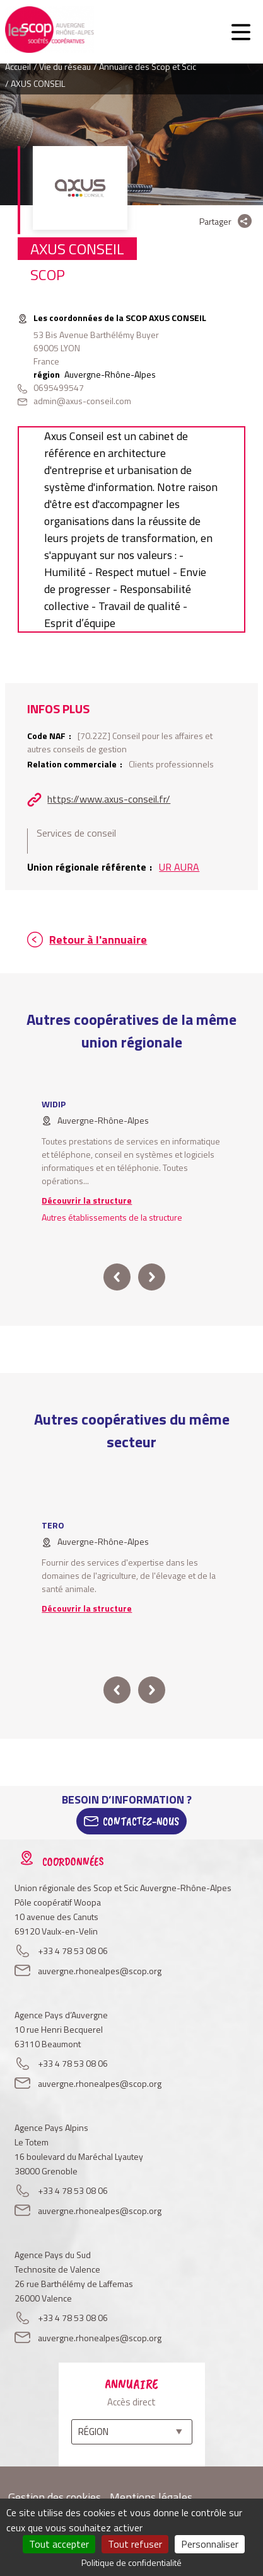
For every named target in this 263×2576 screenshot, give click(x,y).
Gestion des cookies (54, 2496)
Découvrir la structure (87, 1200)
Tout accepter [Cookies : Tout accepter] (59, 2543)
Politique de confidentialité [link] (131, 2562)
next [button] (151, 1277)
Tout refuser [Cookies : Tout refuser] (135, 2543)
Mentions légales (151, 2496)
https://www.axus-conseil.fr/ (108, 798)
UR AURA (179, 866)
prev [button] (117, 1277)
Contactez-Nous (141, 1821)
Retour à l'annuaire (98, 939)
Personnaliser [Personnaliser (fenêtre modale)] (209, 2543)
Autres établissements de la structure (112, 1217)
